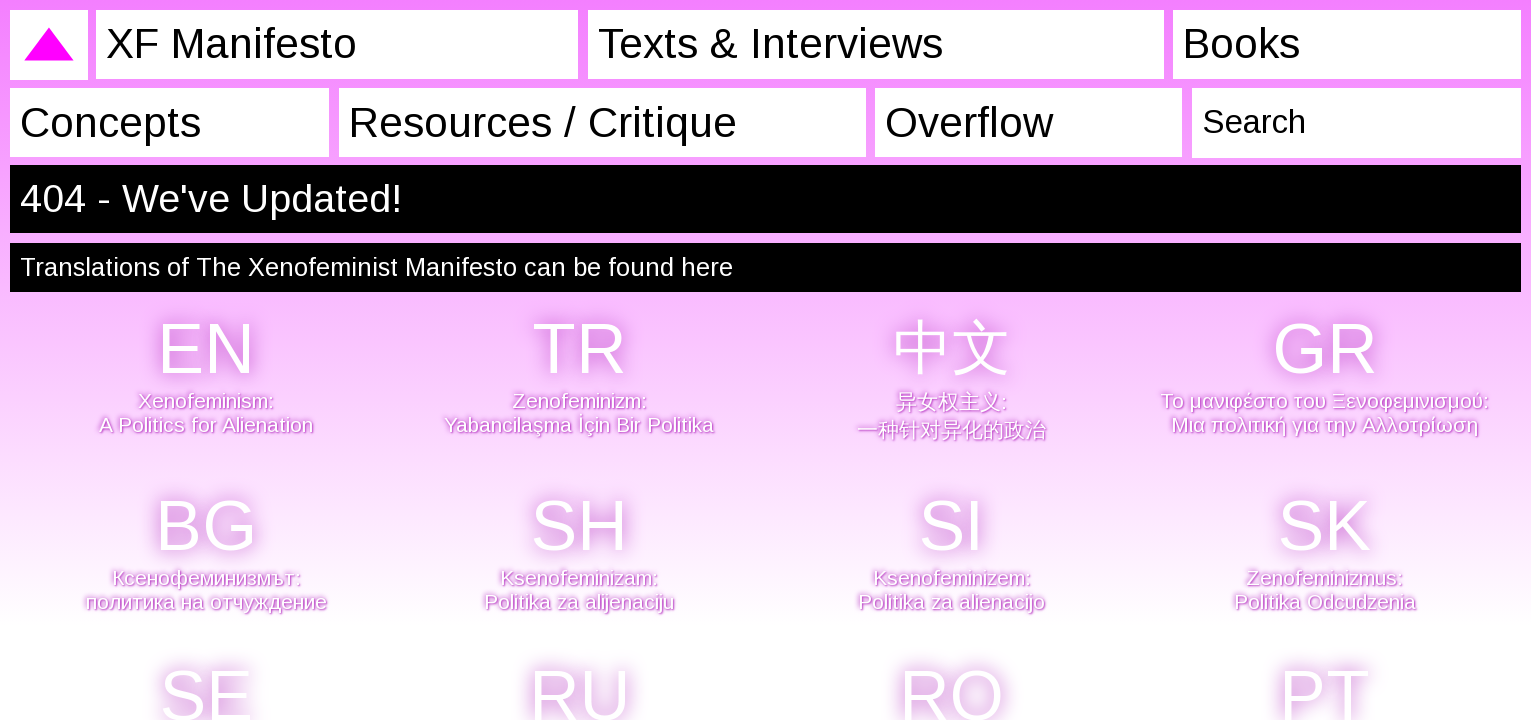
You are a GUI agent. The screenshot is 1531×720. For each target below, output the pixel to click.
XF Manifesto (225, 43)
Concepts (104, 121)
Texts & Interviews (758, 43)
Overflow (958, 121)
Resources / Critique (534, 121)
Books (1230, 43)
